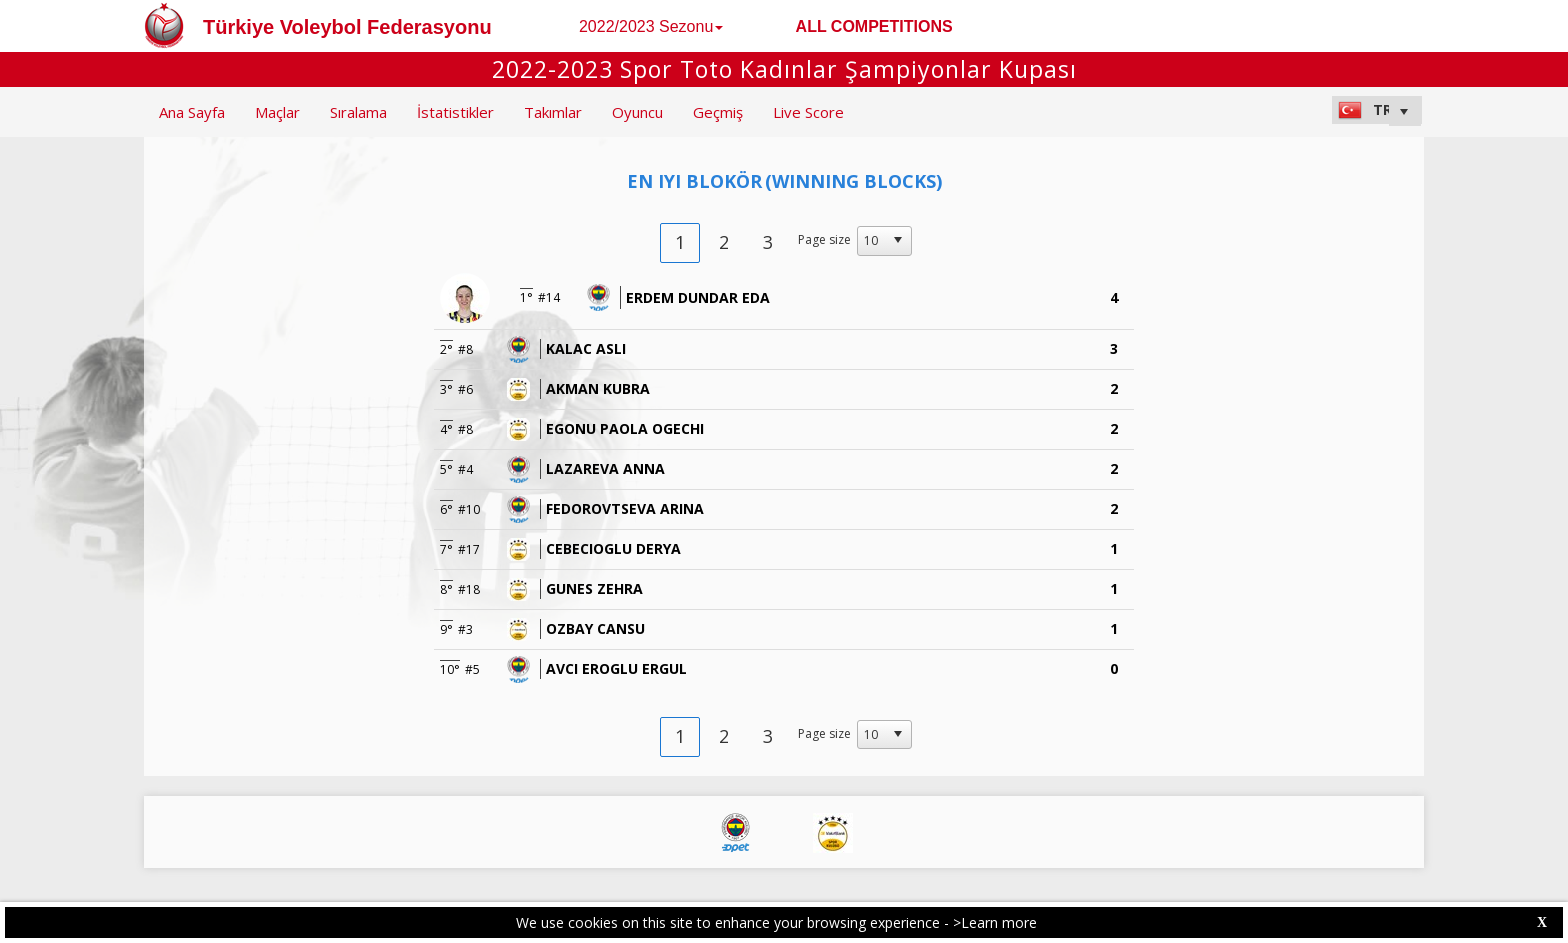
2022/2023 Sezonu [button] (651, 26)
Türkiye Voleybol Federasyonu (347, 27)
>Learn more (995, 922)
